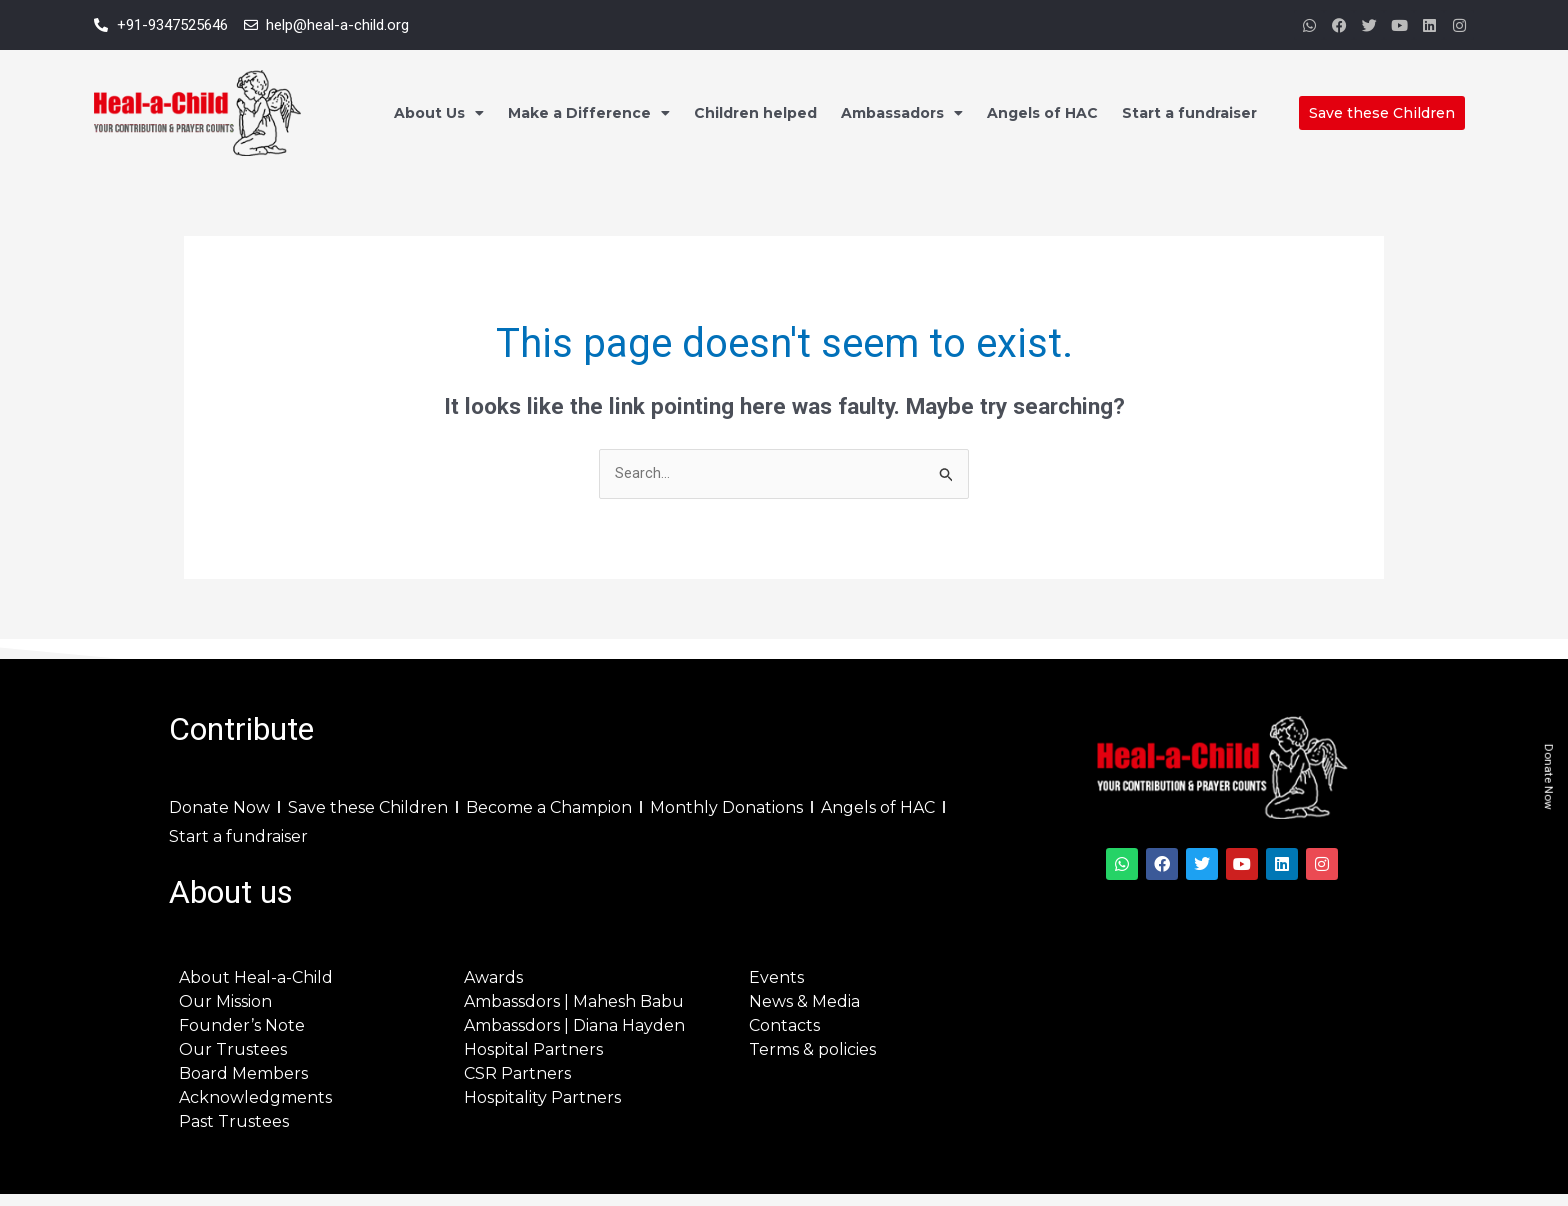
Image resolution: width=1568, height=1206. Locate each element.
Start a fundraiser (1189, 113)
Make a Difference (589, 113)
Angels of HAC (1042, 113)
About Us (439, 113)
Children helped (755, 113)
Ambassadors (902, 113)
